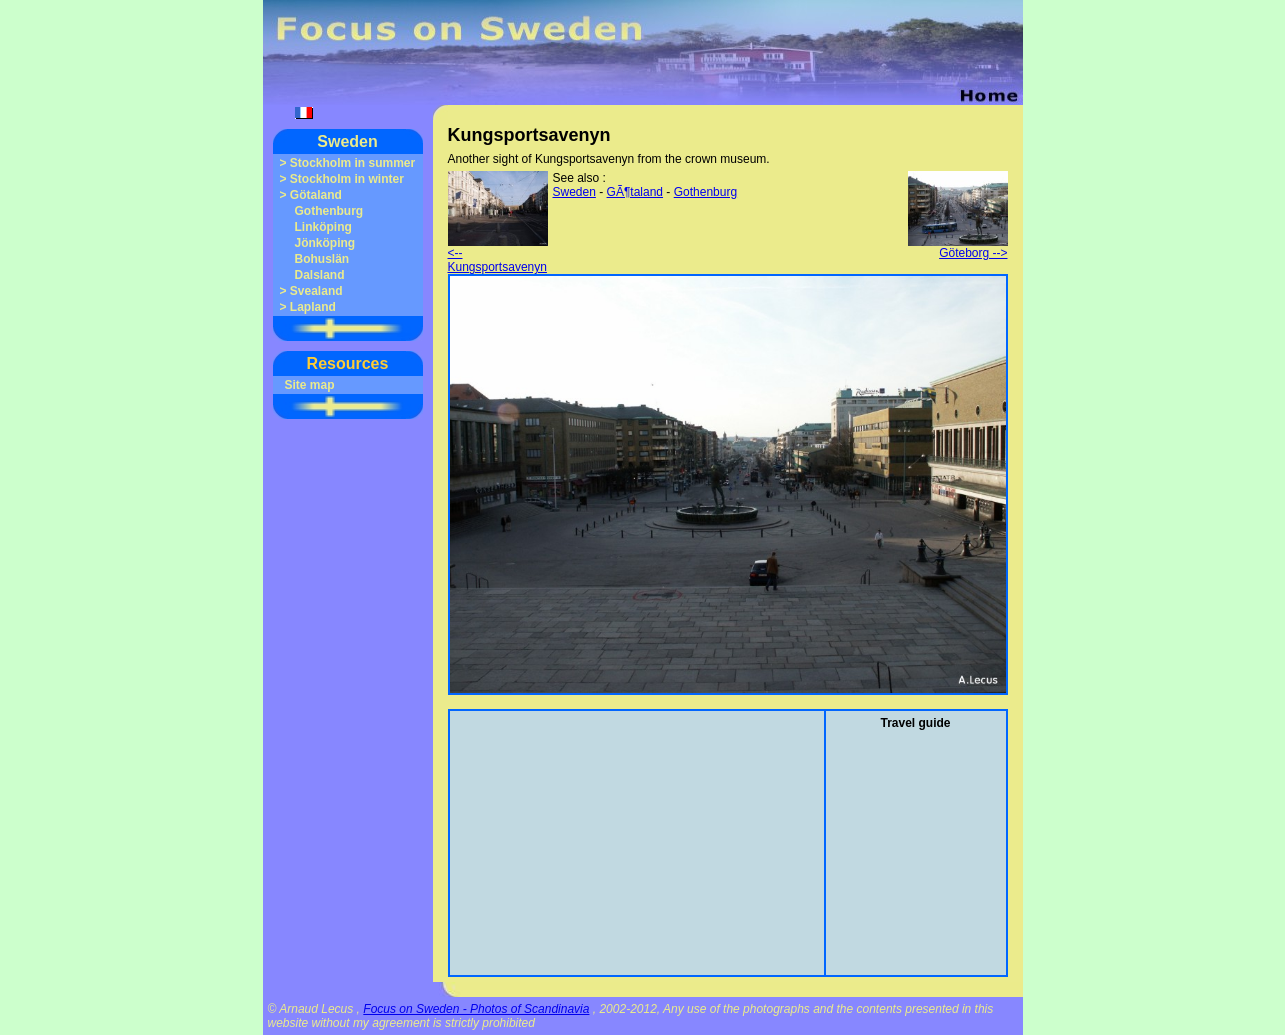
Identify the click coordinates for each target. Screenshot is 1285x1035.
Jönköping (325, 243)
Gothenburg (329, 211)
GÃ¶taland (635, 192)
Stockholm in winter (347, 179)
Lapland (313, 307)
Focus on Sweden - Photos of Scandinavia (476, 1009)
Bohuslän (322, 259)
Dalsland (320, 275)
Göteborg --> (958, 247)
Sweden (347, 141)
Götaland (316, 195)
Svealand (316, 291)
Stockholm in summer (352, 163)
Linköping (323, 227)
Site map (310, 385)
